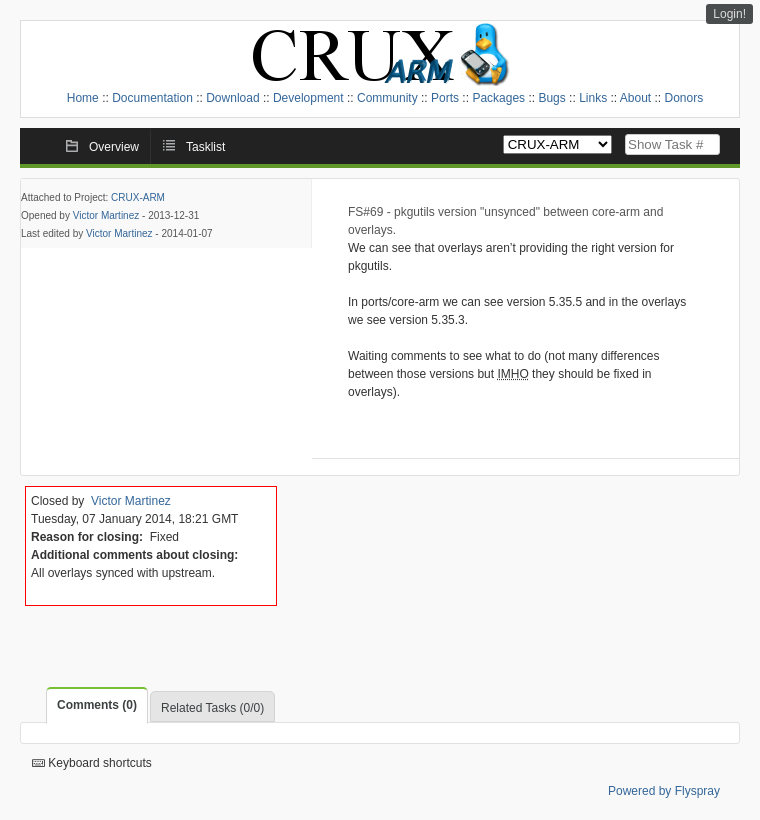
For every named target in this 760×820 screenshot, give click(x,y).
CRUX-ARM (138, 197)
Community (387, 98)
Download (232, 98)
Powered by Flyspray (664, 791)
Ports (445, 98)
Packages (498, 98)
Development (308, 98)
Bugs (551, 98)
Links (593, 98)
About (635, 98)
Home (83, 98)
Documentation (152, 98)
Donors (684, 98)
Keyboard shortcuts (92, 763)
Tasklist (205, 147)
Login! (729, 14)
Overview (114, 147)
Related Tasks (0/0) (212, 708)
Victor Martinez (106, 215)
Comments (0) (97, 705)
